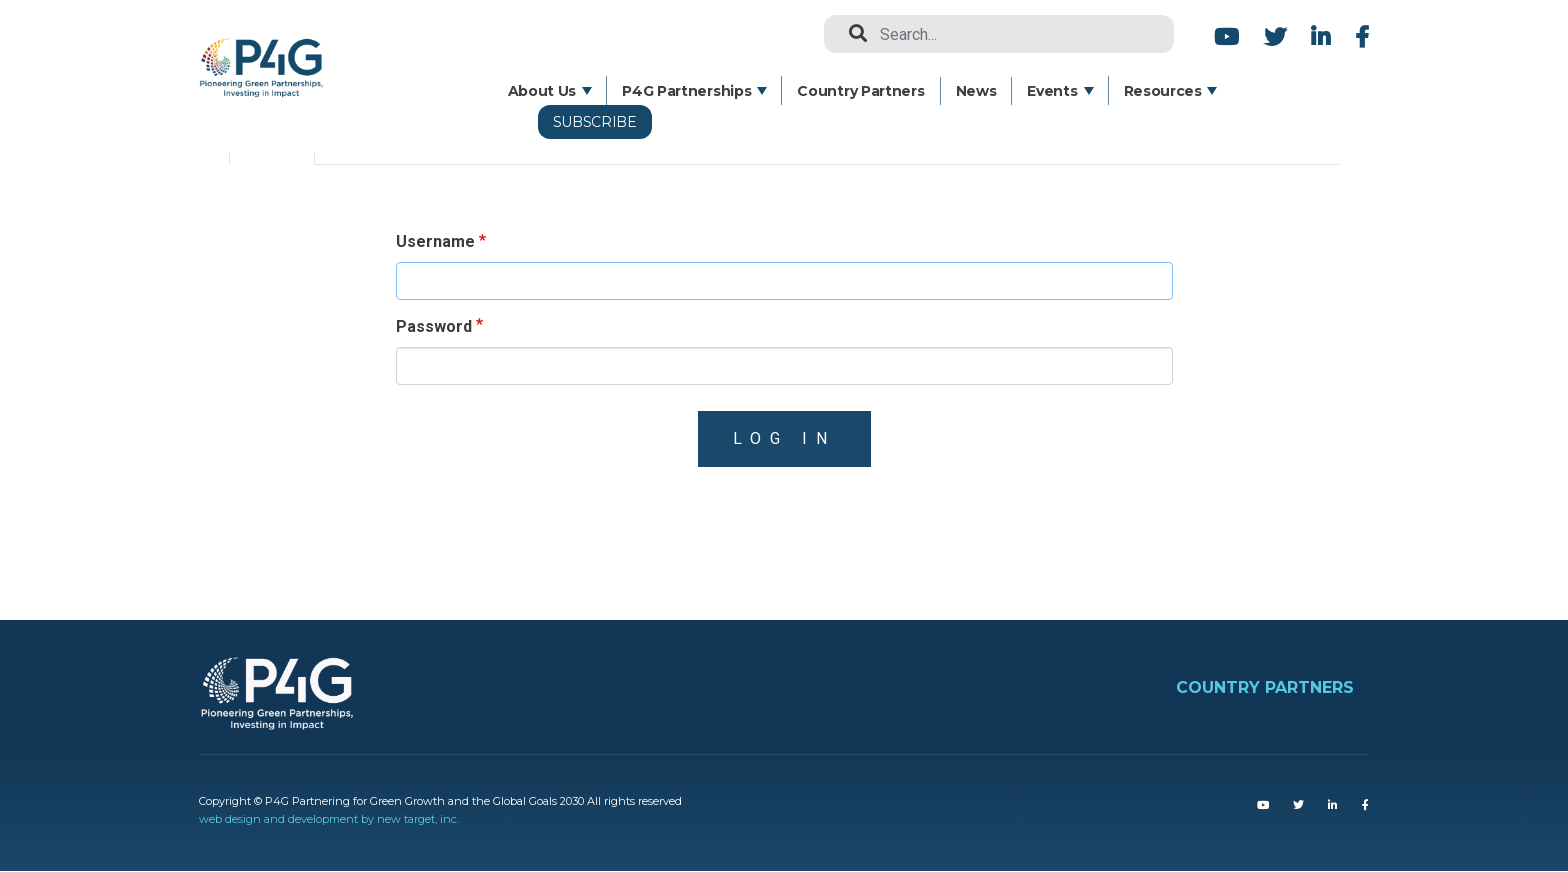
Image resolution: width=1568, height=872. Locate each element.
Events (1052, 91)
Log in (784, 438)
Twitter (1275, 36)
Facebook (1359, 36)
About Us (542, 91)
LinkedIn (1320, 36)
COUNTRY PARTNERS (1265, 687)
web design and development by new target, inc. (329, 819)
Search (850, 34)
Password (434, 326)
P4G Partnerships (686, 91)
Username (435, 241)
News (976, 91)
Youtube (1226, 36)
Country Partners (860, 91)
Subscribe (595, 122)
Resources (1163, 91)
